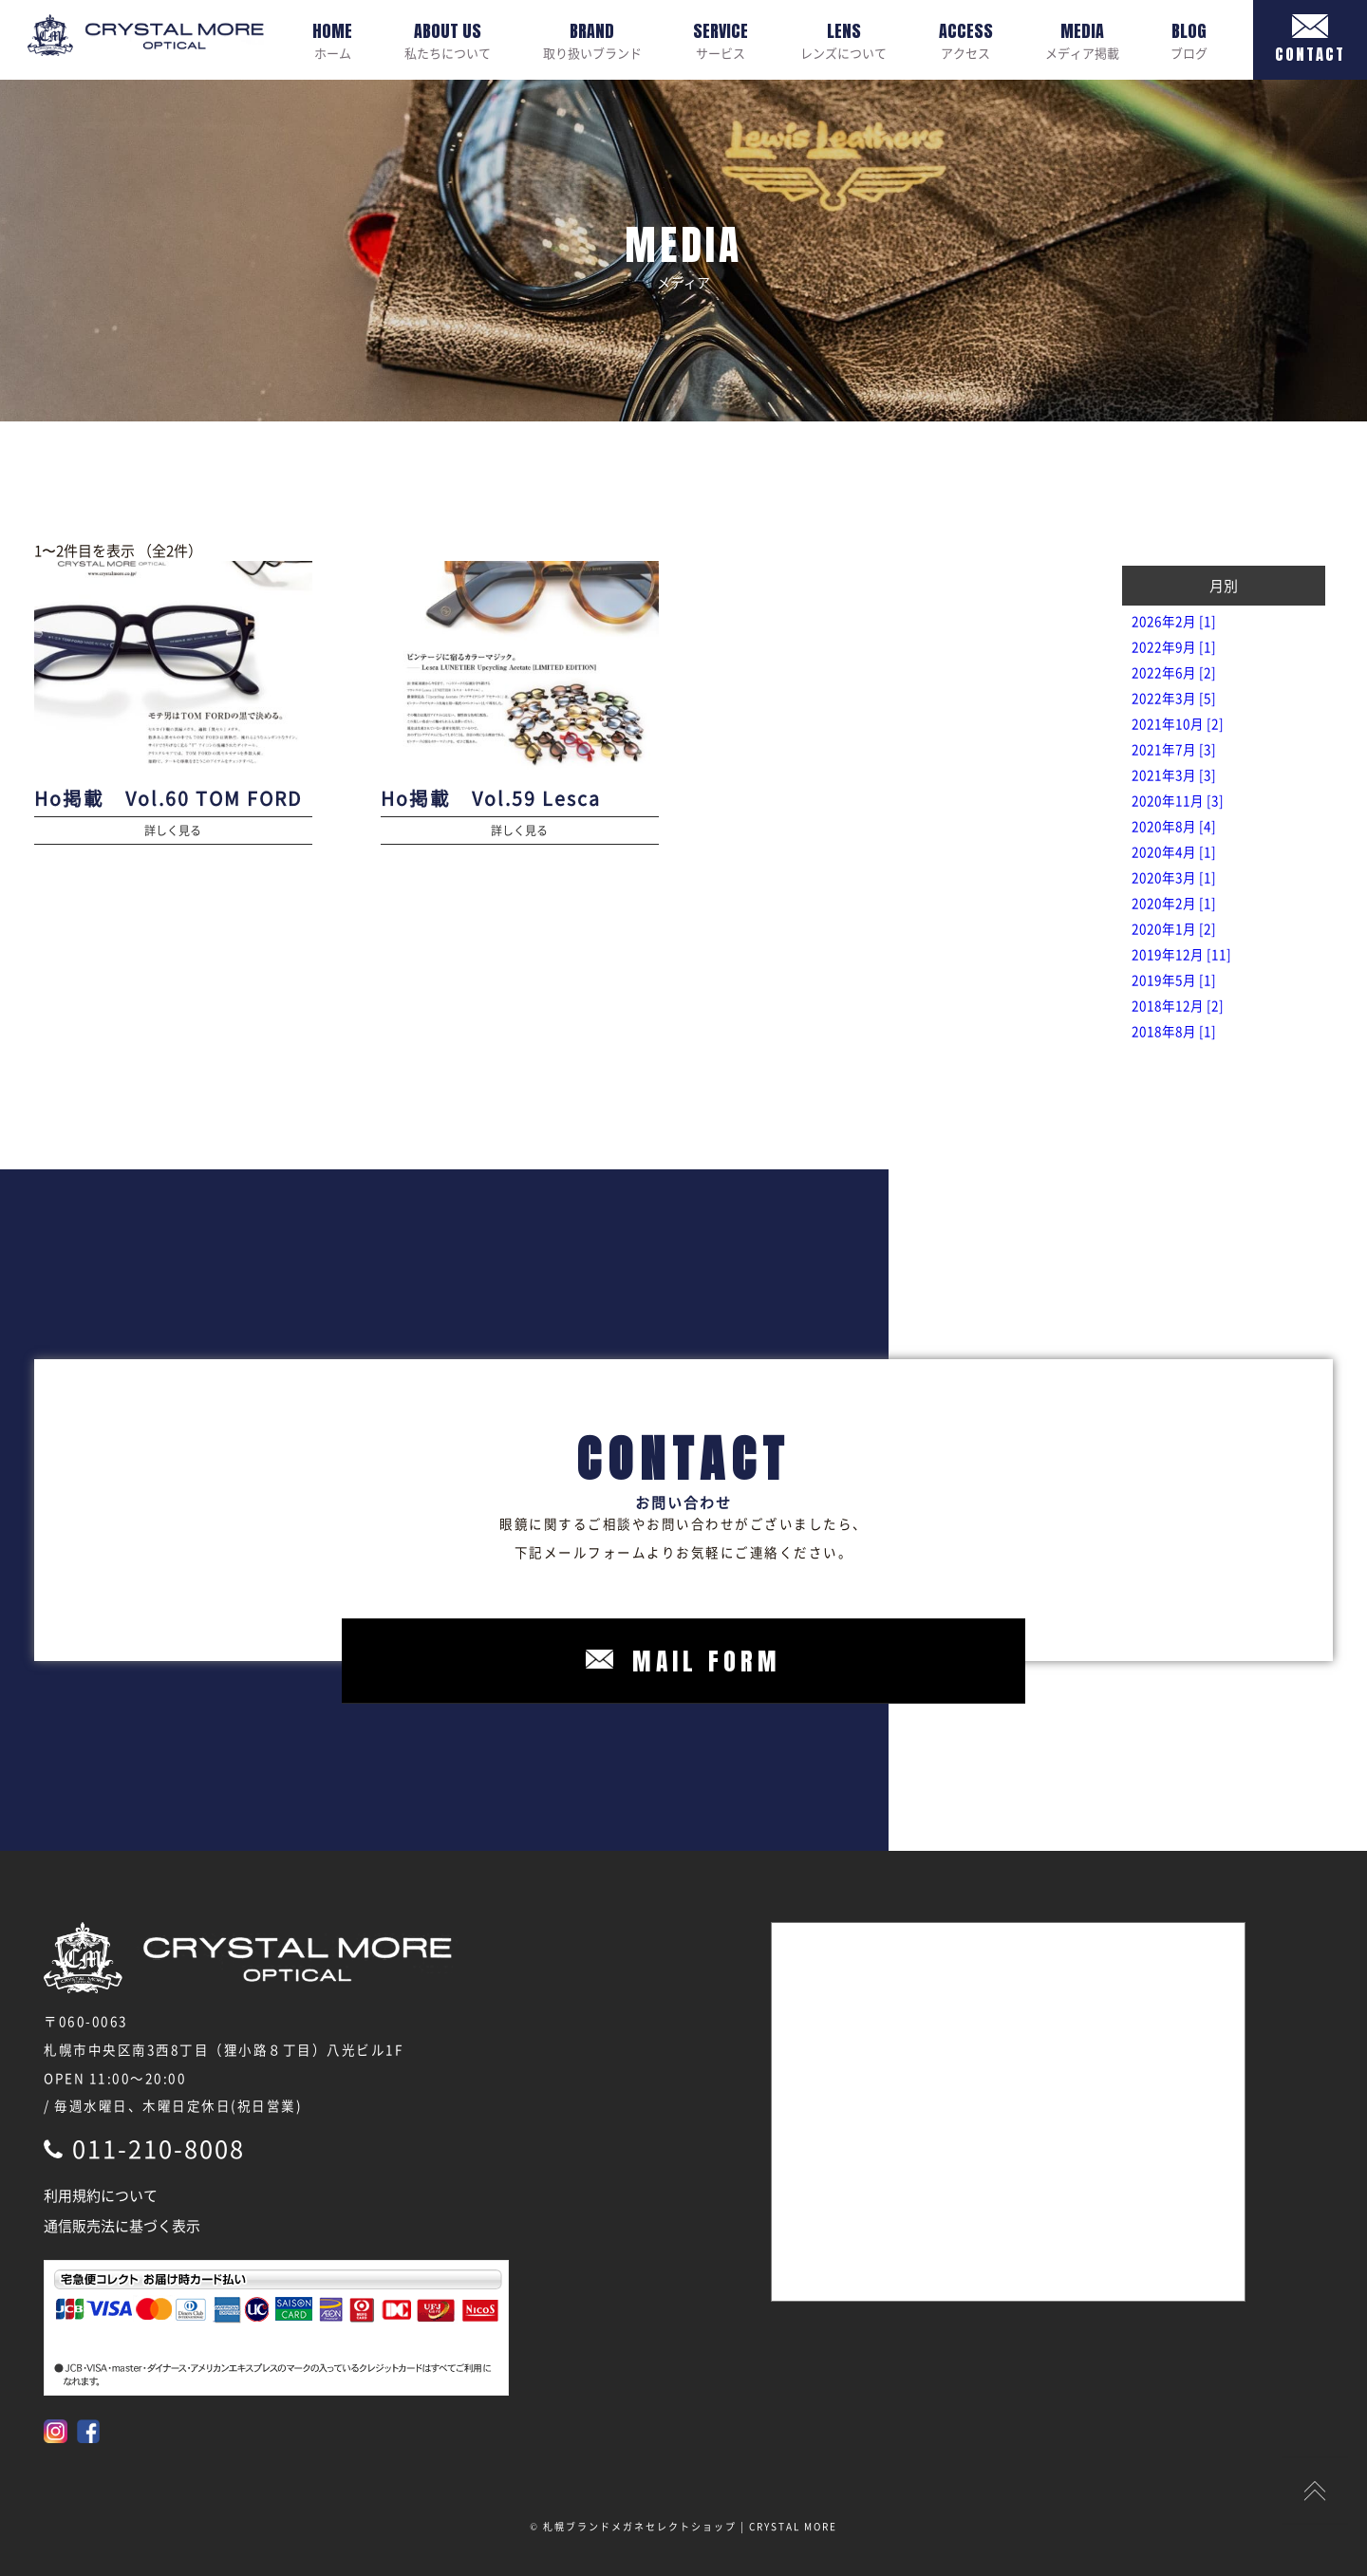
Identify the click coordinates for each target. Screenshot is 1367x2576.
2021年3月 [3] (1174, 774)
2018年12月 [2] (1178, 1005)
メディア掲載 (1082, 40)
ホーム (332, 40)
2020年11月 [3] (1178, 800)
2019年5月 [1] (1174, 979)
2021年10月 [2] (1178, 723)
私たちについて (447, 40)
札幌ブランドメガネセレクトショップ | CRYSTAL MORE (690, 2526)
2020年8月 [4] (1174, 825)
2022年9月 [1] (1174, 646)
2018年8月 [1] (1174, 1030)
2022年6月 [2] (1174, 672)
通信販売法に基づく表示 (122, 2225)
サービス (720, 40)
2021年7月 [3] (1174, 748)
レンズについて (843, 40)
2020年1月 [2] (1174, 928)
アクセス (966, 40)
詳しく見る (172, 830)
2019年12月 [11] (1181, 953)
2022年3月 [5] (1174, 697)
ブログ (1189, 40)
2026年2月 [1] (1174, 620)
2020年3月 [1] (1174, 877)
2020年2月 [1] (1174, 902)
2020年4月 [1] (1174, 851)
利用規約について (101, 2195)
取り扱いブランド (592, 40)
